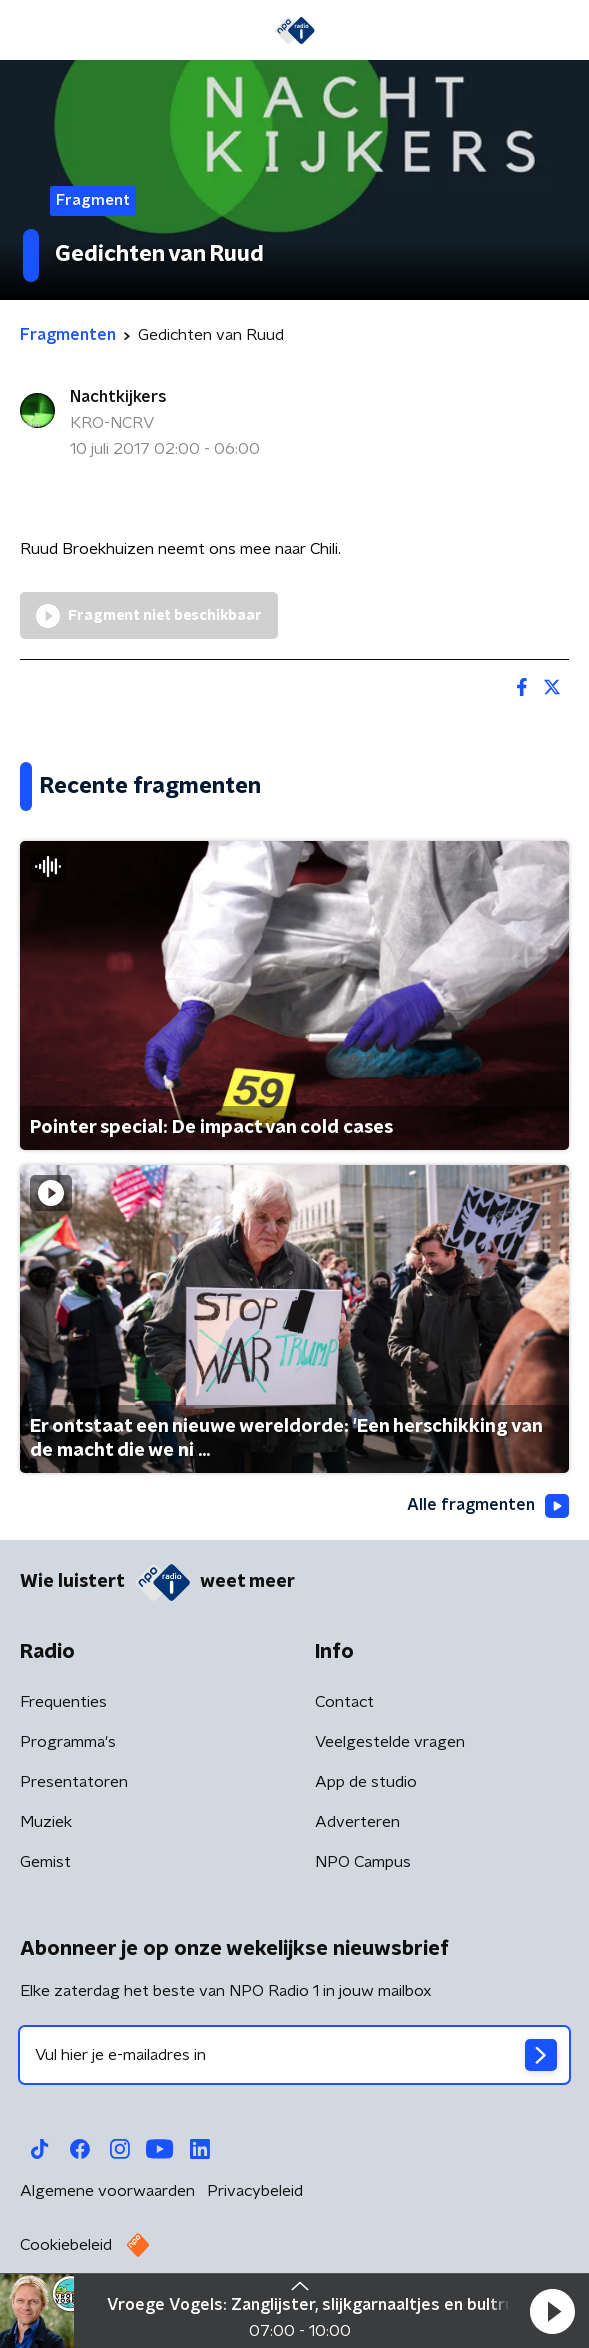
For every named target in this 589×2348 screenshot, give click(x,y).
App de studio (366, 1782)
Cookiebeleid (66, 2245)
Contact (344, 1702)
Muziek (46, 1822)
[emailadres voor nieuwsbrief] (294, 2055)
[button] (552, 2311)
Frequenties (63, 1702)
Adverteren (357, 1822)
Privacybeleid (255, 2191)
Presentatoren (74, 1782)
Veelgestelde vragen (390, 1742)
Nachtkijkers (118, 397)
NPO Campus (363, 1862)
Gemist (45, 1862)
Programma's (68, 1742)
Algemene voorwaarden (107, 2191)
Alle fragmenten (488, 1506)
